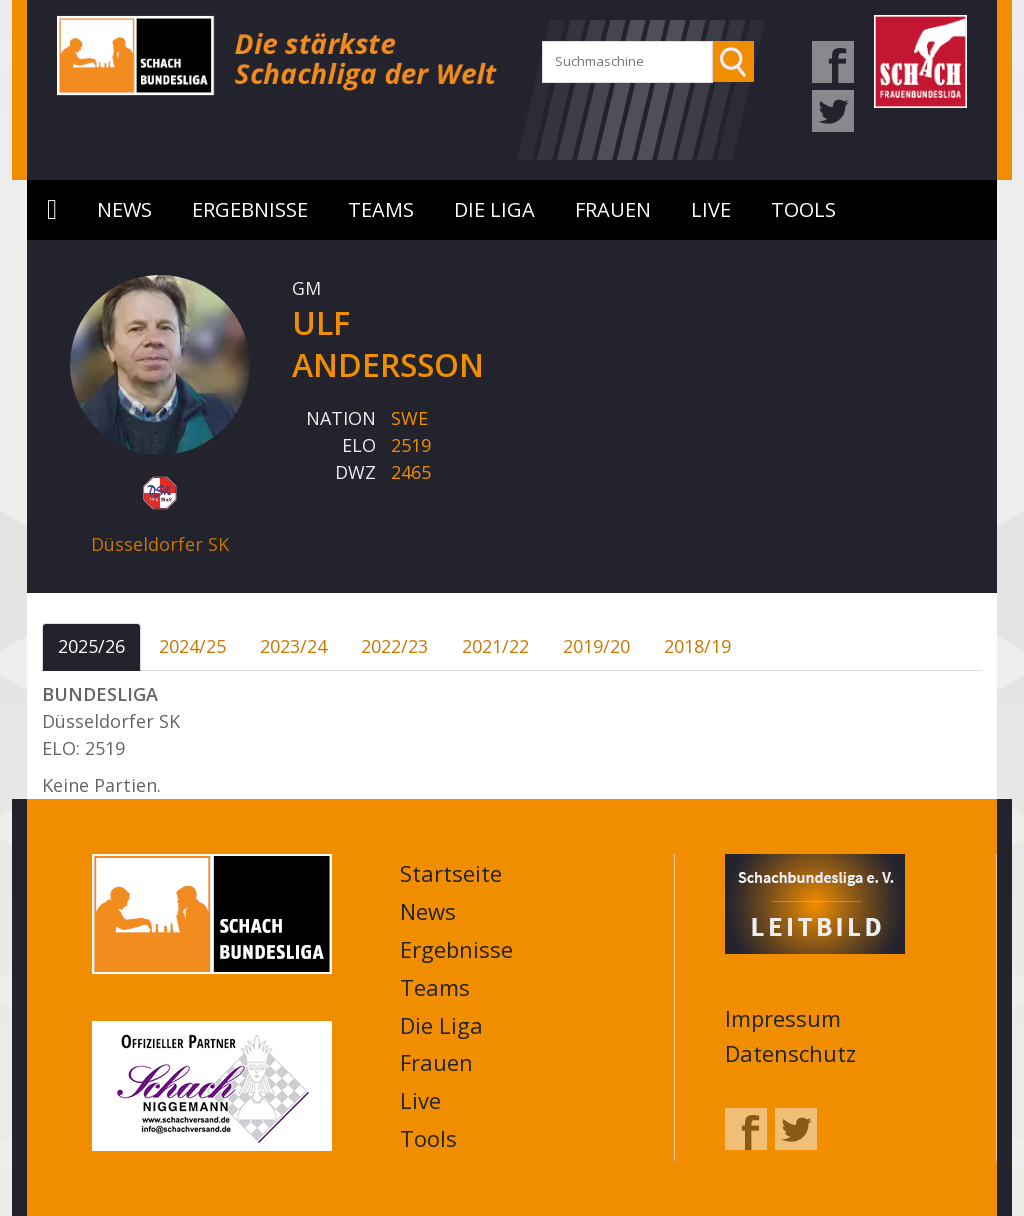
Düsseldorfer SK (160, 544)
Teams (381, 209)
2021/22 (495, 646)
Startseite (52, 210)
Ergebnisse (250, 209)
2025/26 (91, 646)
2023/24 (293, 646)
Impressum (783, 1018)
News (124, 209)
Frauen (613, 209)
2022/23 (394, 646)
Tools (803, 209)
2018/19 (697, 646)
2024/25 (192, 646)
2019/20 (596, 646)
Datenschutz (790, 1053)
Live (711, 209)
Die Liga (494, 209)
